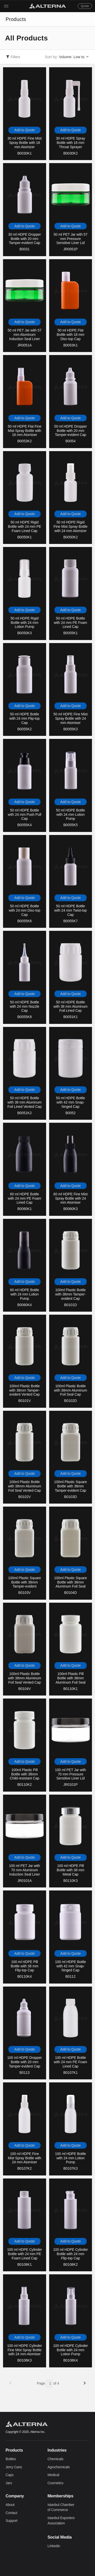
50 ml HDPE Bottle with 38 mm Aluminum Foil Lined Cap (70, 1006)
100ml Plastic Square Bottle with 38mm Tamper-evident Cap (70, 1486)
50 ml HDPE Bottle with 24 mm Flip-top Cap (24, 718)
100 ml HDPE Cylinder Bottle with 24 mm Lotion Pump (70, 2350)
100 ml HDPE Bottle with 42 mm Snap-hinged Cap (70, 1966)
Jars (9, 2483)
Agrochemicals (59, 2467)
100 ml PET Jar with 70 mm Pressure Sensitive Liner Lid (70, 1774)
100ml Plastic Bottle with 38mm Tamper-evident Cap (70, 1294)
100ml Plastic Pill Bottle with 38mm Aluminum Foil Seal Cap (70, 1678)
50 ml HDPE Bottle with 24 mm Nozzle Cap (24, 1006)
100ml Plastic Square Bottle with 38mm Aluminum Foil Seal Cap (70, 1582)
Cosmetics (56, 2483)
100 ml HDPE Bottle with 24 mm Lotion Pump (70, 2158)
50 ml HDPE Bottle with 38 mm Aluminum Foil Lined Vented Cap (24, 1102)
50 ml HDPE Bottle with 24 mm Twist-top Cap (70, 910)
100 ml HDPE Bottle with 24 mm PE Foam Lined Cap (70, 2062)
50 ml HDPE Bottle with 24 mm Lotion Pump (70, 814)
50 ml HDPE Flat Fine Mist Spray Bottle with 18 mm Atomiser (24, 430)
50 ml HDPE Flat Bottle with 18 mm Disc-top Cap (70, 334)
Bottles (11, 2459)
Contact (11, 2513)
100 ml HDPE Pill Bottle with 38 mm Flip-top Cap (24, 1966)
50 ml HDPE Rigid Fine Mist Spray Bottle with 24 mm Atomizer (70, 526)
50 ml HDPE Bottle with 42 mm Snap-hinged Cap (70, 1102)
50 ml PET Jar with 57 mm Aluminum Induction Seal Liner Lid (25, 334)
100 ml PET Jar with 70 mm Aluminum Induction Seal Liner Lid (24, 1870)
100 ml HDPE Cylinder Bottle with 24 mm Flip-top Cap (70, 2254)
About (10, 2505)
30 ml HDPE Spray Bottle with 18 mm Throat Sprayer (70, 142)
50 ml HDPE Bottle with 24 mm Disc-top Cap (24, 910)
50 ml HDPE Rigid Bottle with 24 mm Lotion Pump (24, 622)
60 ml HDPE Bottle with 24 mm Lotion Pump (24, 1294)
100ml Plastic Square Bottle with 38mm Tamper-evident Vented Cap (24, 1582)
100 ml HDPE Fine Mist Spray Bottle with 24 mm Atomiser (24, 2158)
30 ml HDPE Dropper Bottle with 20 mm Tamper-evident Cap (24, 238)
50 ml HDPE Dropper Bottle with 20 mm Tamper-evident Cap (70, 430)
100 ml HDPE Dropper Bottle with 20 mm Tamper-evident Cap (24, 2062)
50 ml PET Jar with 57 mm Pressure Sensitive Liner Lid (70, 238)
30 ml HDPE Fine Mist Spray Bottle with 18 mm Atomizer (24, 142)
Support (11, 2521)
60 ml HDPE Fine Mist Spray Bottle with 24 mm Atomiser (70, 1198)
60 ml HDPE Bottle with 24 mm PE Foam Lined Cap (24, 1198)
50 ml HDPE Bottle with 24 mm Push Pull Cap (24, 814)
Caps (9, 2475)
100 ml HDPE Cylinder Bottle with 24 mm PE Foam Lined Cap (24, 2254)
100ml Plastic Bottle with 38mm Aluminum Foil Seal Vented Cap (24, 1486)
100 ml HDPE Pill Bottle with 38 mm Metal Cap (70, 1870)
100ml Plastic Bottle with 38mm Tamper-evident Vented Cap (24, 1390)
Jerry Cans (14, 2467)
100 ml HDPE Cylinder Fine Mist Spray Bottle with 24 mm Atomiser (24, 2350)
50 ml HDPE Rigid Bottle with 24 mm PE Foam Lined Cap (24, 526)
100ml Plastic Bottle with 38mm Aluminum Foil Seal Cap (70, 1390)
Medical (53, 2475)
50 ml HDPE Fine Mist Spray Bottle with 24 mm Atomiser (70, 718)
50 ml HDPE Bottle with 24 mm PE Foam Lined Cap (70, 622)
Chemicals (56, 2459)
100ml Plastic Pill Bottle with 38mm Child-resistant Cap (24, 1774)
